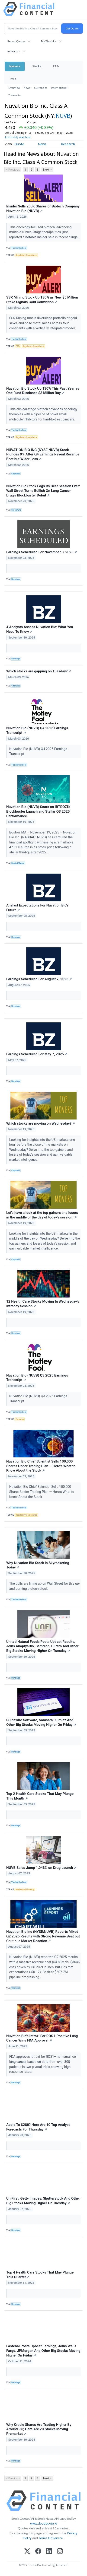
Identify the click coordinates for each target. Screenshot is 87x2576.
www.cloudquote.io (43, 2523)
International (59, 87)
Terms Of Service (51, 2538)
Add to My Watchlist (18, 137)
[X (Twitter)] (27, 2551)
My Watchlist (49, 41)
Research (68, 144)
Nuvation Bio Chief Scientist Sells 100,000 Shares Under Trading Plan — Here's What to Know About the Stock (40, 1466)
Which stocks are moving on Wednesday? (40, 1123)
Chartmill (15, 474)
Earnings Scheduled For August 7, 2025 (39, 979)
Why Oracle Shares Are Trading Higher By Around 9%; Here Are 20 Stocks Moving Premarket (38, 2429)
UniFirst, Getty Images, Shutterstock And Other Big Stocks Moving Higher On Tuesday (43, 2200)
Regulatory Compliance (26, 255)
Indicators (13, 51)
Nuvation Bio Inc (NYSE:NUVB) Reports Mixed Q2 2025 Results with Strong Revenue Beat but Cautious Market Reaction (43, 1936)
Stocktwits (16, 510)
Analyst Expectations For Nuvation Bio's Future (37, 907)
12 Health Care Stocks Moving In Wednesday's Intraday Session (42, 1303)
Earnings (20, 1419)
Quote (19, 144)
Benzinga (15, 579)
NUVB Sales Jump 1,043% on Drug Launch (41, 1868)
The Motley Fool (18, 248)
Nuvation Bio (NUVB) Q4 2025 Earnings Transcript (37, 730)
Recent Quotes (16, 41)
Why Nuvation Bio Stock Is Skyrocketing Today (37, 1565)
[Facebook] (38, 2551)
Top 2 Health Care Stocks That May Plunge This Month (40, 1796)
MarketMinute (17, 863)
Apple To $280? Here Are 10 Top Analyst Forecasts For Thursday (38, 2127)
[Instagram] (60, 2551)
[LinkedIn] (49, 2551)
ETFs (56, 66)
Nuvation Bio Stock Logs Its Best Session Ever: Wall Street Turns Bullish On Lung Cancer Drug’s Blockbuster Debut (43, 490)
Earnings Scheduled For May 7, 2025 (36, 1054)
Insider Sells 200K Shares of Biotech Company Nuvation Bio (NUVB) (43, 208)
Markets (14, 66)
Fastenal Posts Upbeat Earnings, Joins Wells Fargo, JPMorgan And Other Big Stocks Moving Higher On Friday (43, 2350)
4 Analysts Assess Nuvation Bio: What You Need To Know (39, 629)
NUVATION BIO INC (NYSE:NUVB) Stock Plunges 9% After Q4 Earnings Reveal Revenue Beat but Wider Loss (42, 454)
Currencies (40, 87)
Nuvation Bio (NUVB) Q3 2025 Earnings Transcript (37, 1377)
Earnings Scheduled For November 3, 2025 (41, 552)
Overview (14, 87)
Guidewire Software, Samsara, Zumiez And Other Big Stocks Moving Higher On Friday (41, 1722)
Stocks (36, 66)
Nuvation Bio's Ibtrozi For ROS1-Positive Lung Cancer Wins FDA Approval (42, 2038)
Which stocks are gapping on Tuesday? (38, 671)
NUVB (63, 115)
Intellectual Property (25, 1889)
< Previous (13, 170)
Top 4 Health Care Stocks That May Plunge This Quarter (40, 2274)
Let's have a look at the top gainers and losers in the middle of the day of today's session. (42, 1215)
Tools (12, 78)
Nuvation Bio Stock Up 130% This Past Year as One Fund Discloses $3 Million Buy (42, 390)
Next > (47, 170)
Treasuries (15, 95)
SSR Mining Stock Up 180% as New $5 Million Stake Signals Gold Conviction (42, 299)
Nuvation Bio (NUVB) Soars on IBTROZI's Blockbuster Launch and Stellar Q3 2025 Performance (38, 811)
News (27, 87)
